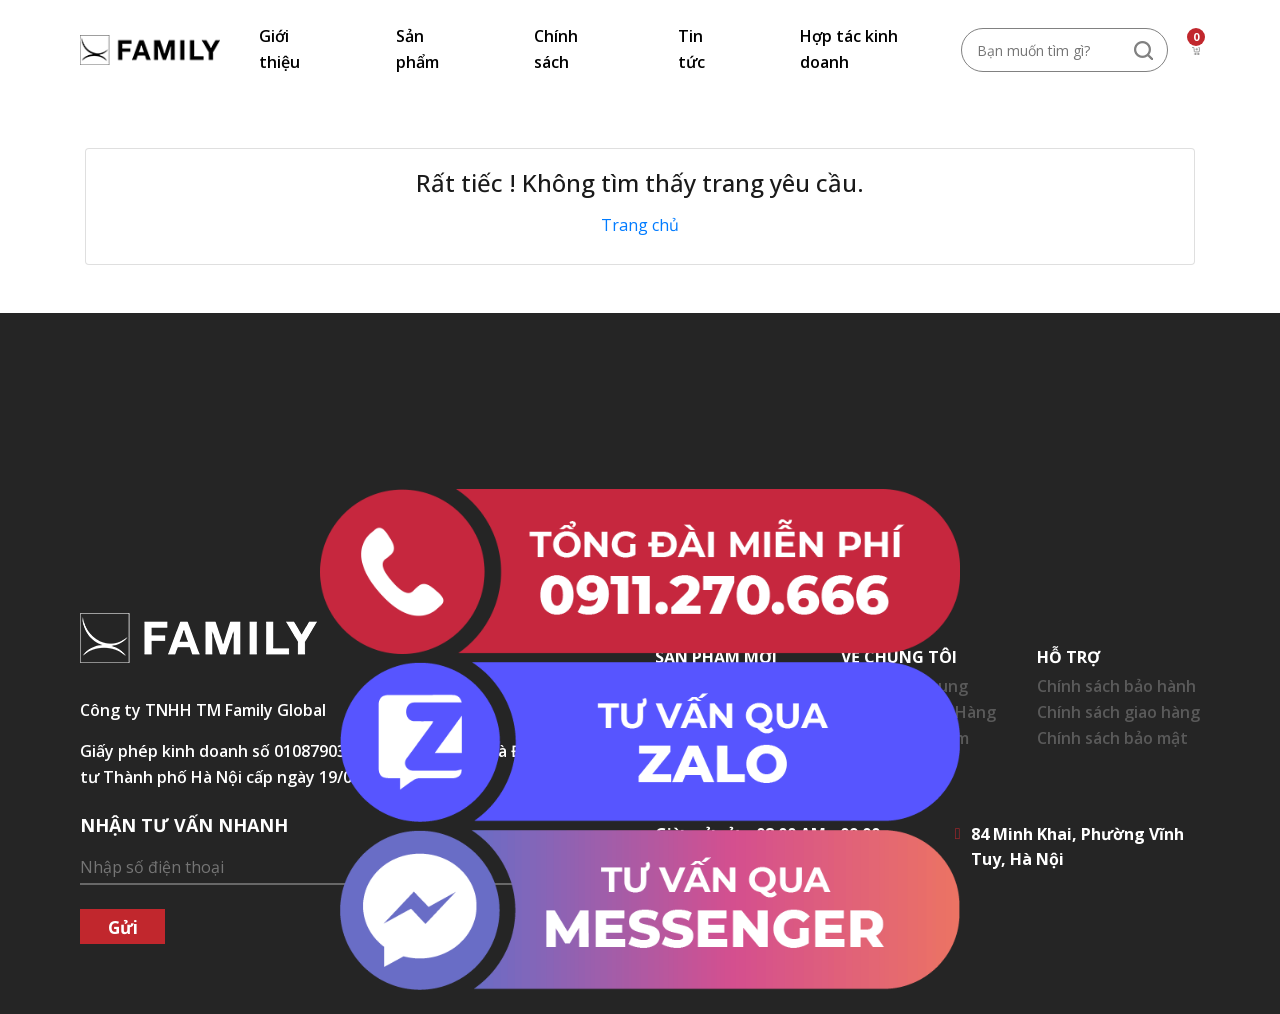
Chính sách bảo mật (1112, 738)
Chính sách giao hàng (1118, 712)
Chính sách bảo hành (1116, 686)
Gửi (123, 927)
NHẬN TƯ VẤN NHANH (184, 825)
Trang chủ (640, 225)
